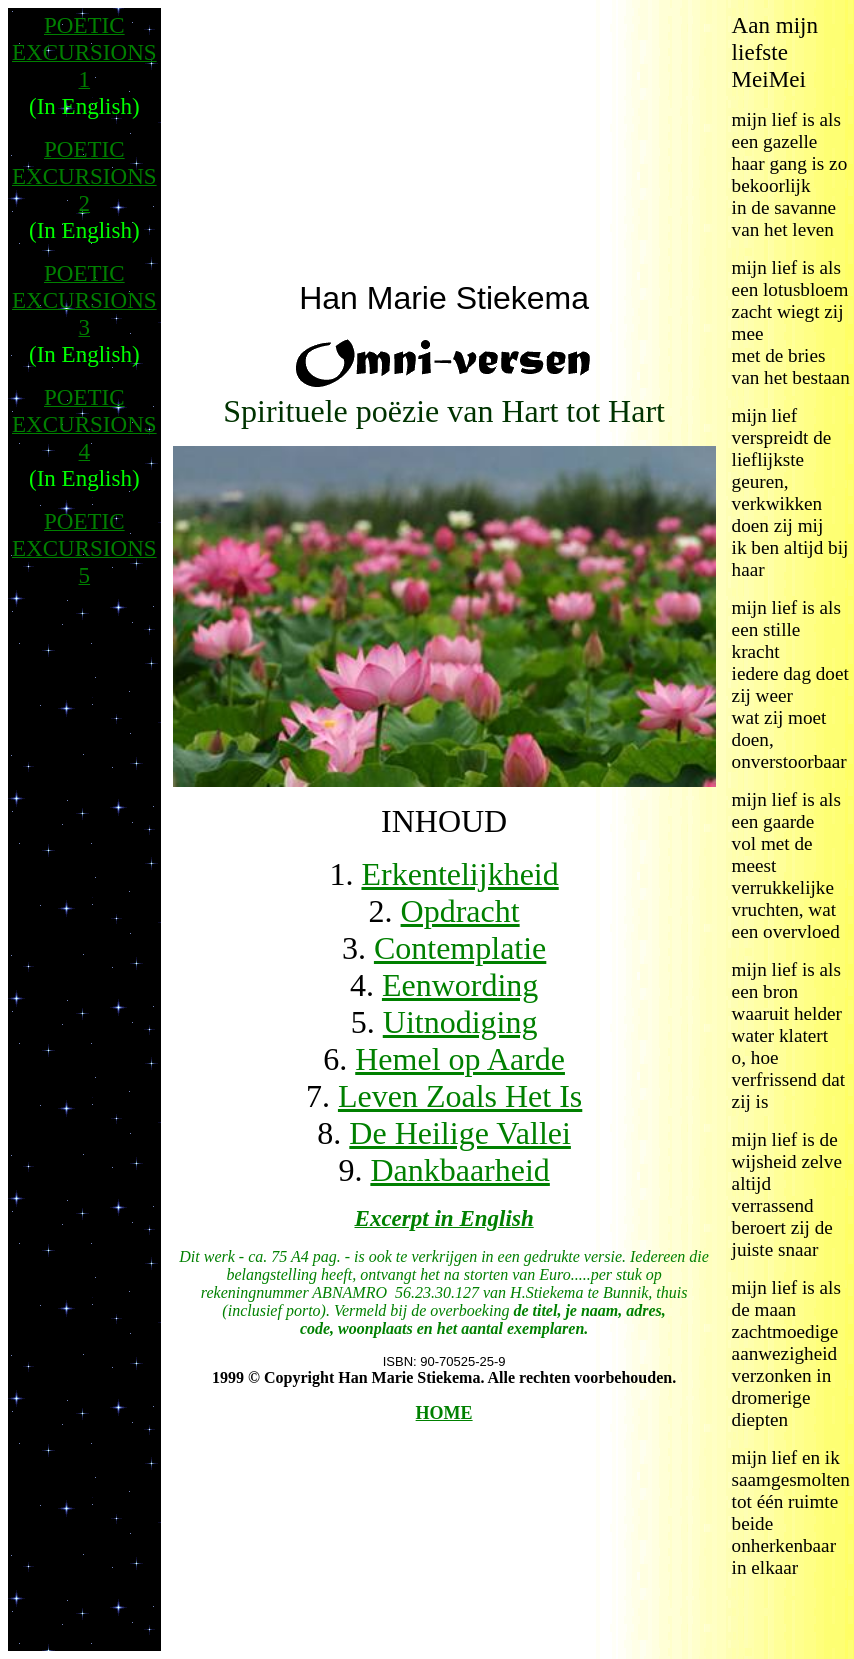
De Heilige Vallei (460, 1133)
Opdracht (460, 911)
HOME (444, 1413)
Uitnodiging (460, 1022)
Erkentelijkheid (459, 874)
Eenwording (460, 985)
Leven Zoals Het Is (460, 1096)
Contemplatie (460, 948)
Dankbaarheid (459, 1170)
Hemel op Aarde (460, 1059)
